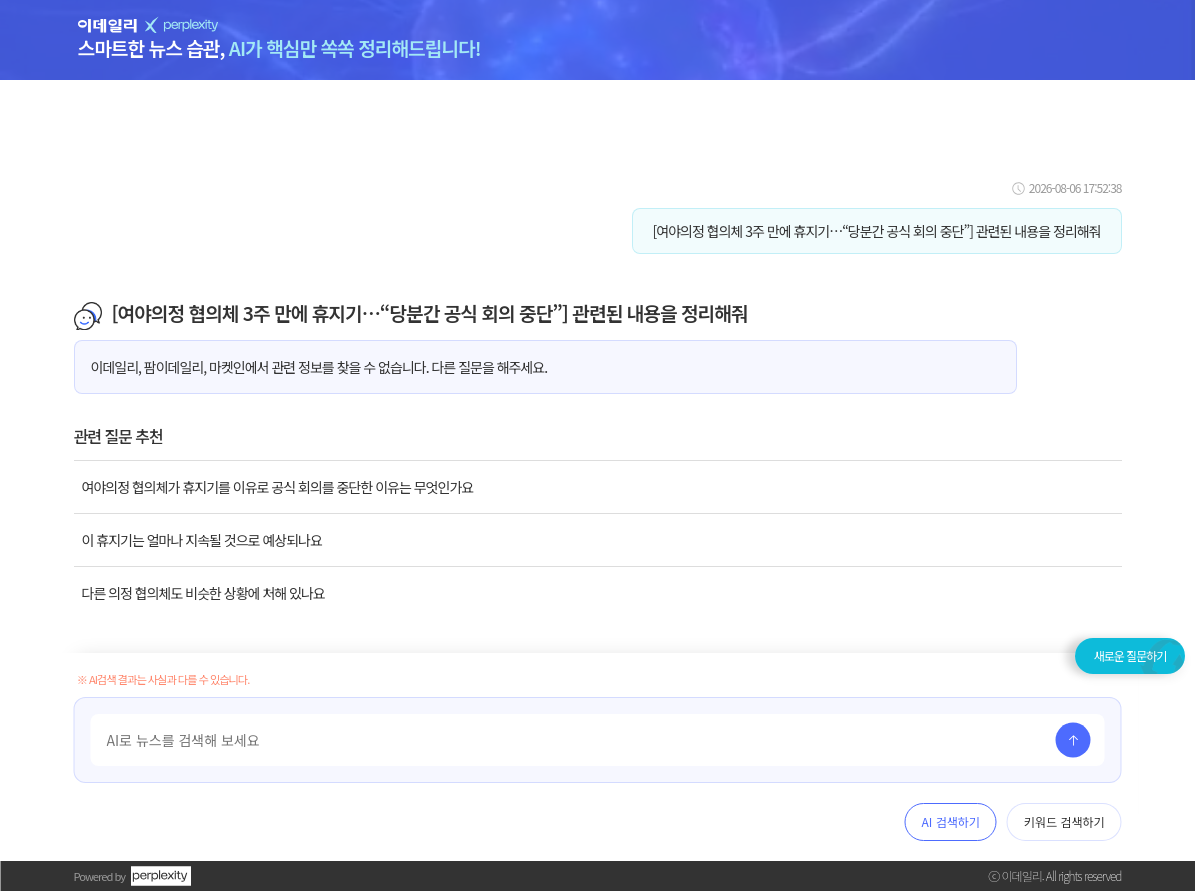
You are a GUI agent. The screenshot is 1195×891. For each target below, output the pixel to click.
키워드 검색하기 (1064, 821)
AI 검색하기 (951, 821)
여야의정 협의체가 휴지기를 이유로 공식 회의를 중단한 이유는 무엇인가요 (278, 487)
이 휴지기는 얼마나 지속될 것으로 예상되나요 (202, 540)
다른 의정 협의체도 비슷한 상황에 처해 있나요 (203, 593)
